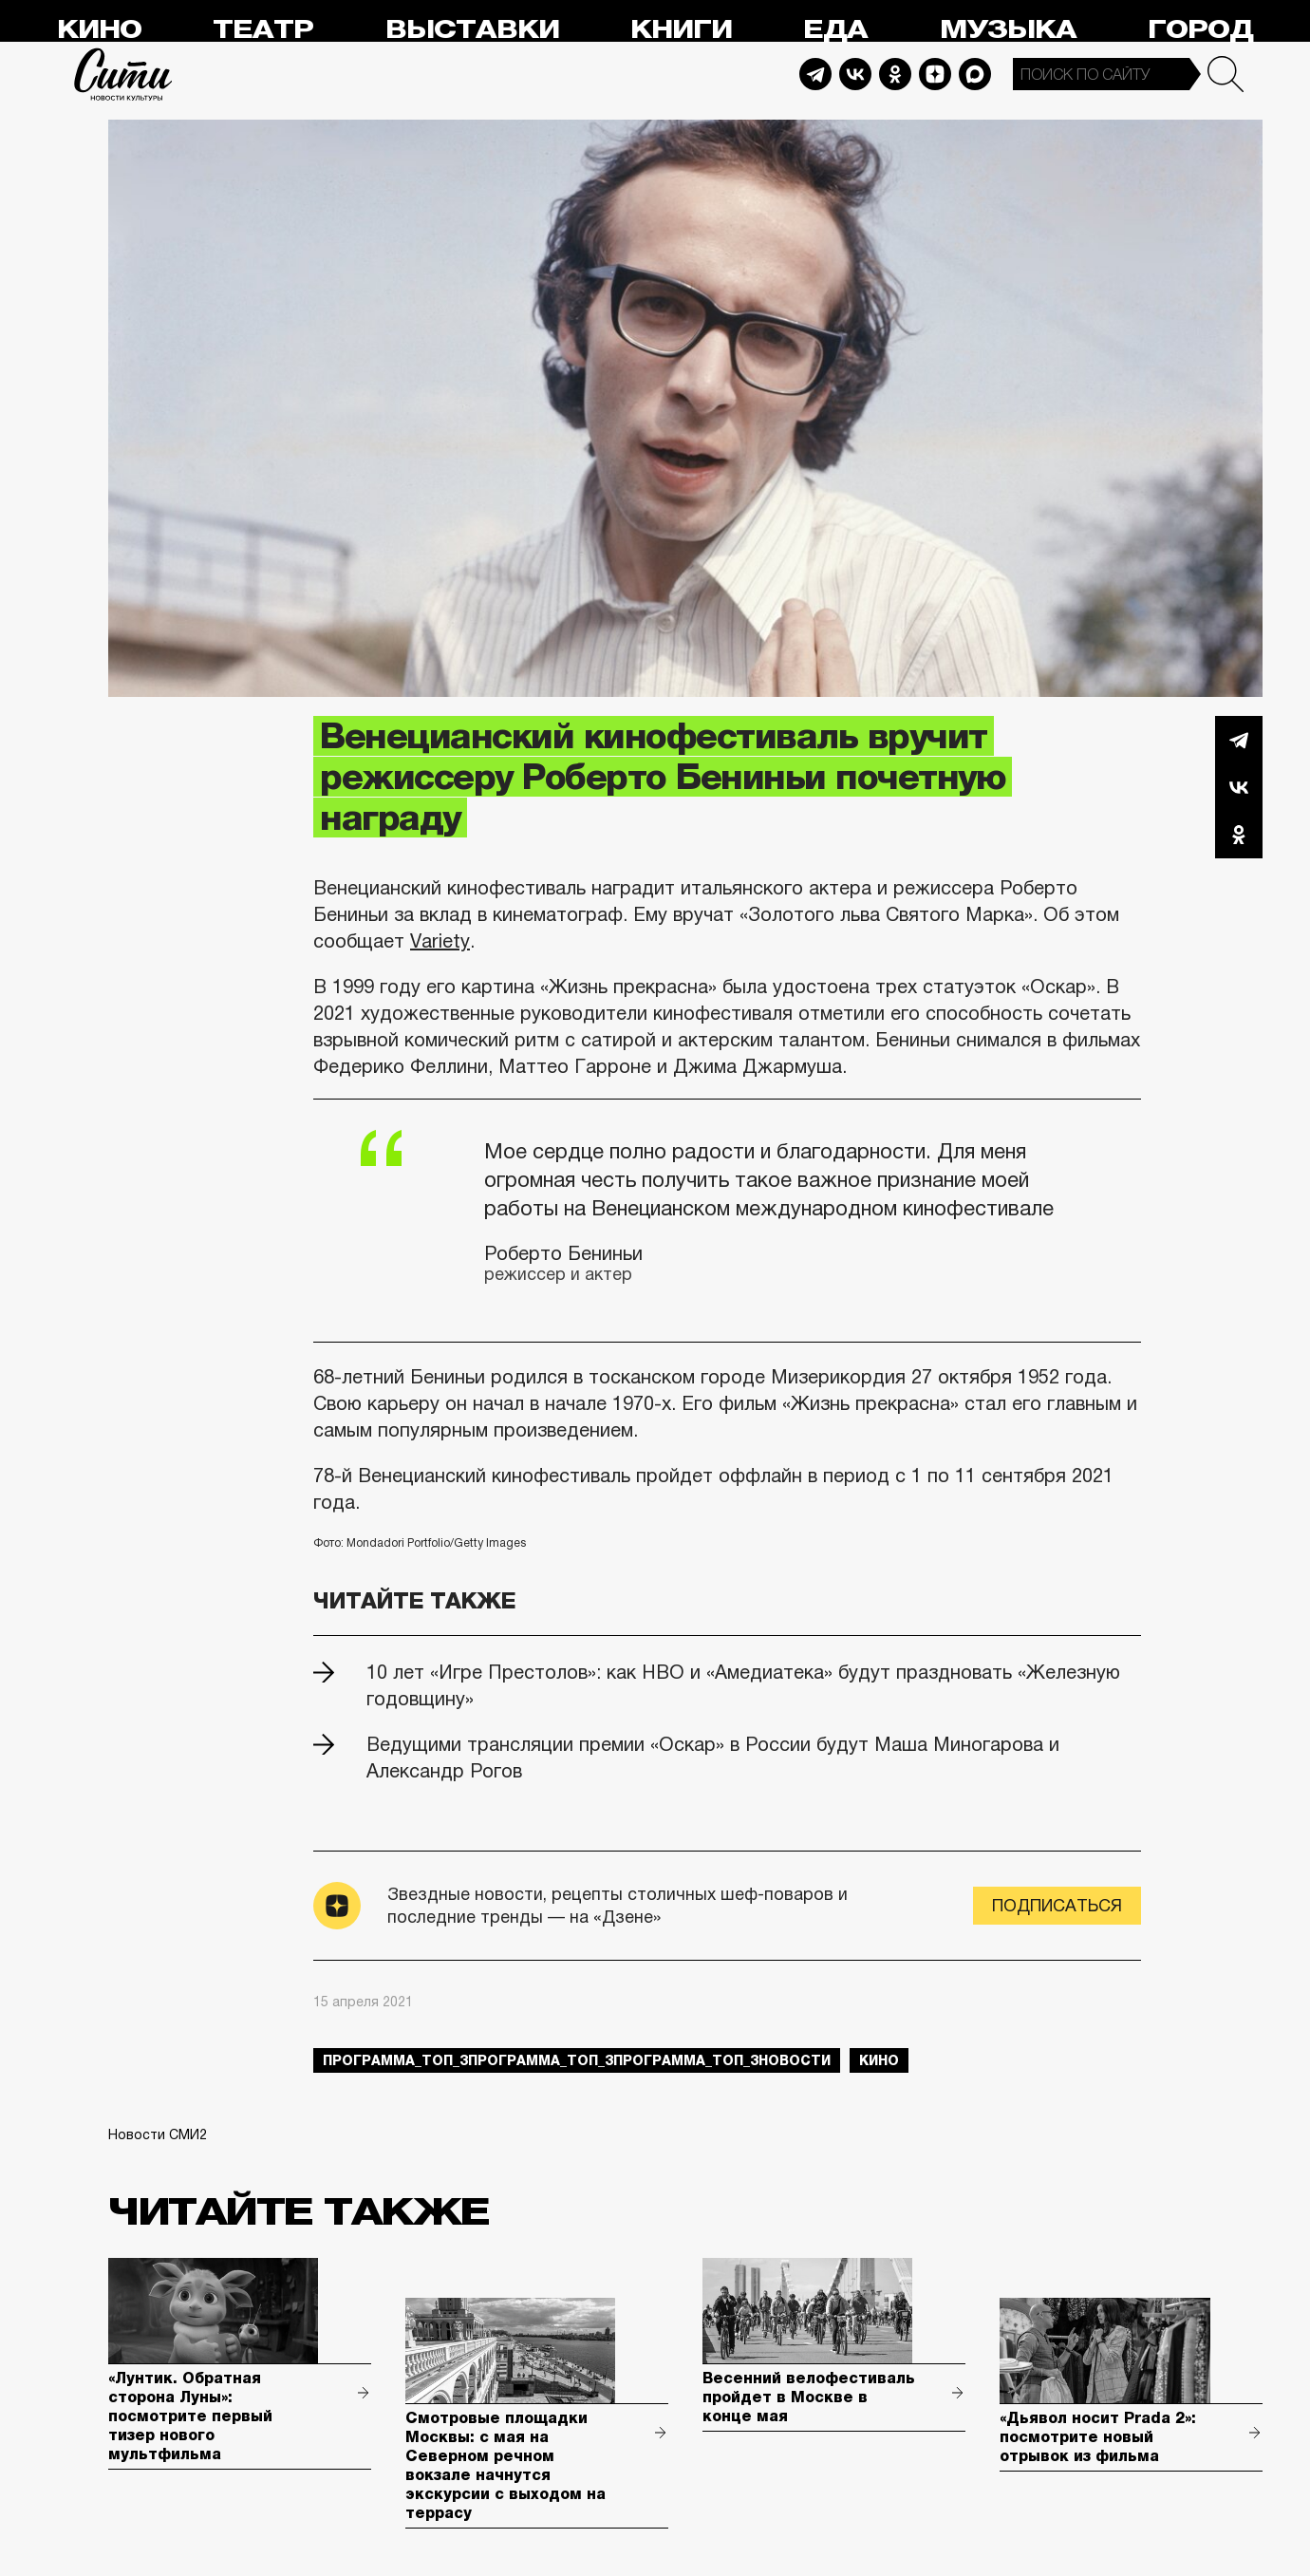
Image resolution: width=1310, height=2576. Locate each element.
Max (975, 74)
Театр (263, 30)
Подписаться (1057, 1905)
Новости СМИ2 (157, 2134)
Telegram (815, 74)
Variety (440, 941)
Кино (99, 30)
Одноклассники (1239, 834)
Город (1200, 30)
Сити (123, 74)
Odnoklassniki (895, 74)
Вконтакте (1239, 787)
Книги (681, 30)
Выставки (472, 30)
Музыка (1008, 30)
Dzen (935, 74)
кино (879, 2060)
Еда (835, 30)
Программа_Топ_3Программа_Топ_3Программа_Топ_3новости (577, 2060)
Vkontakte (855, 74)
